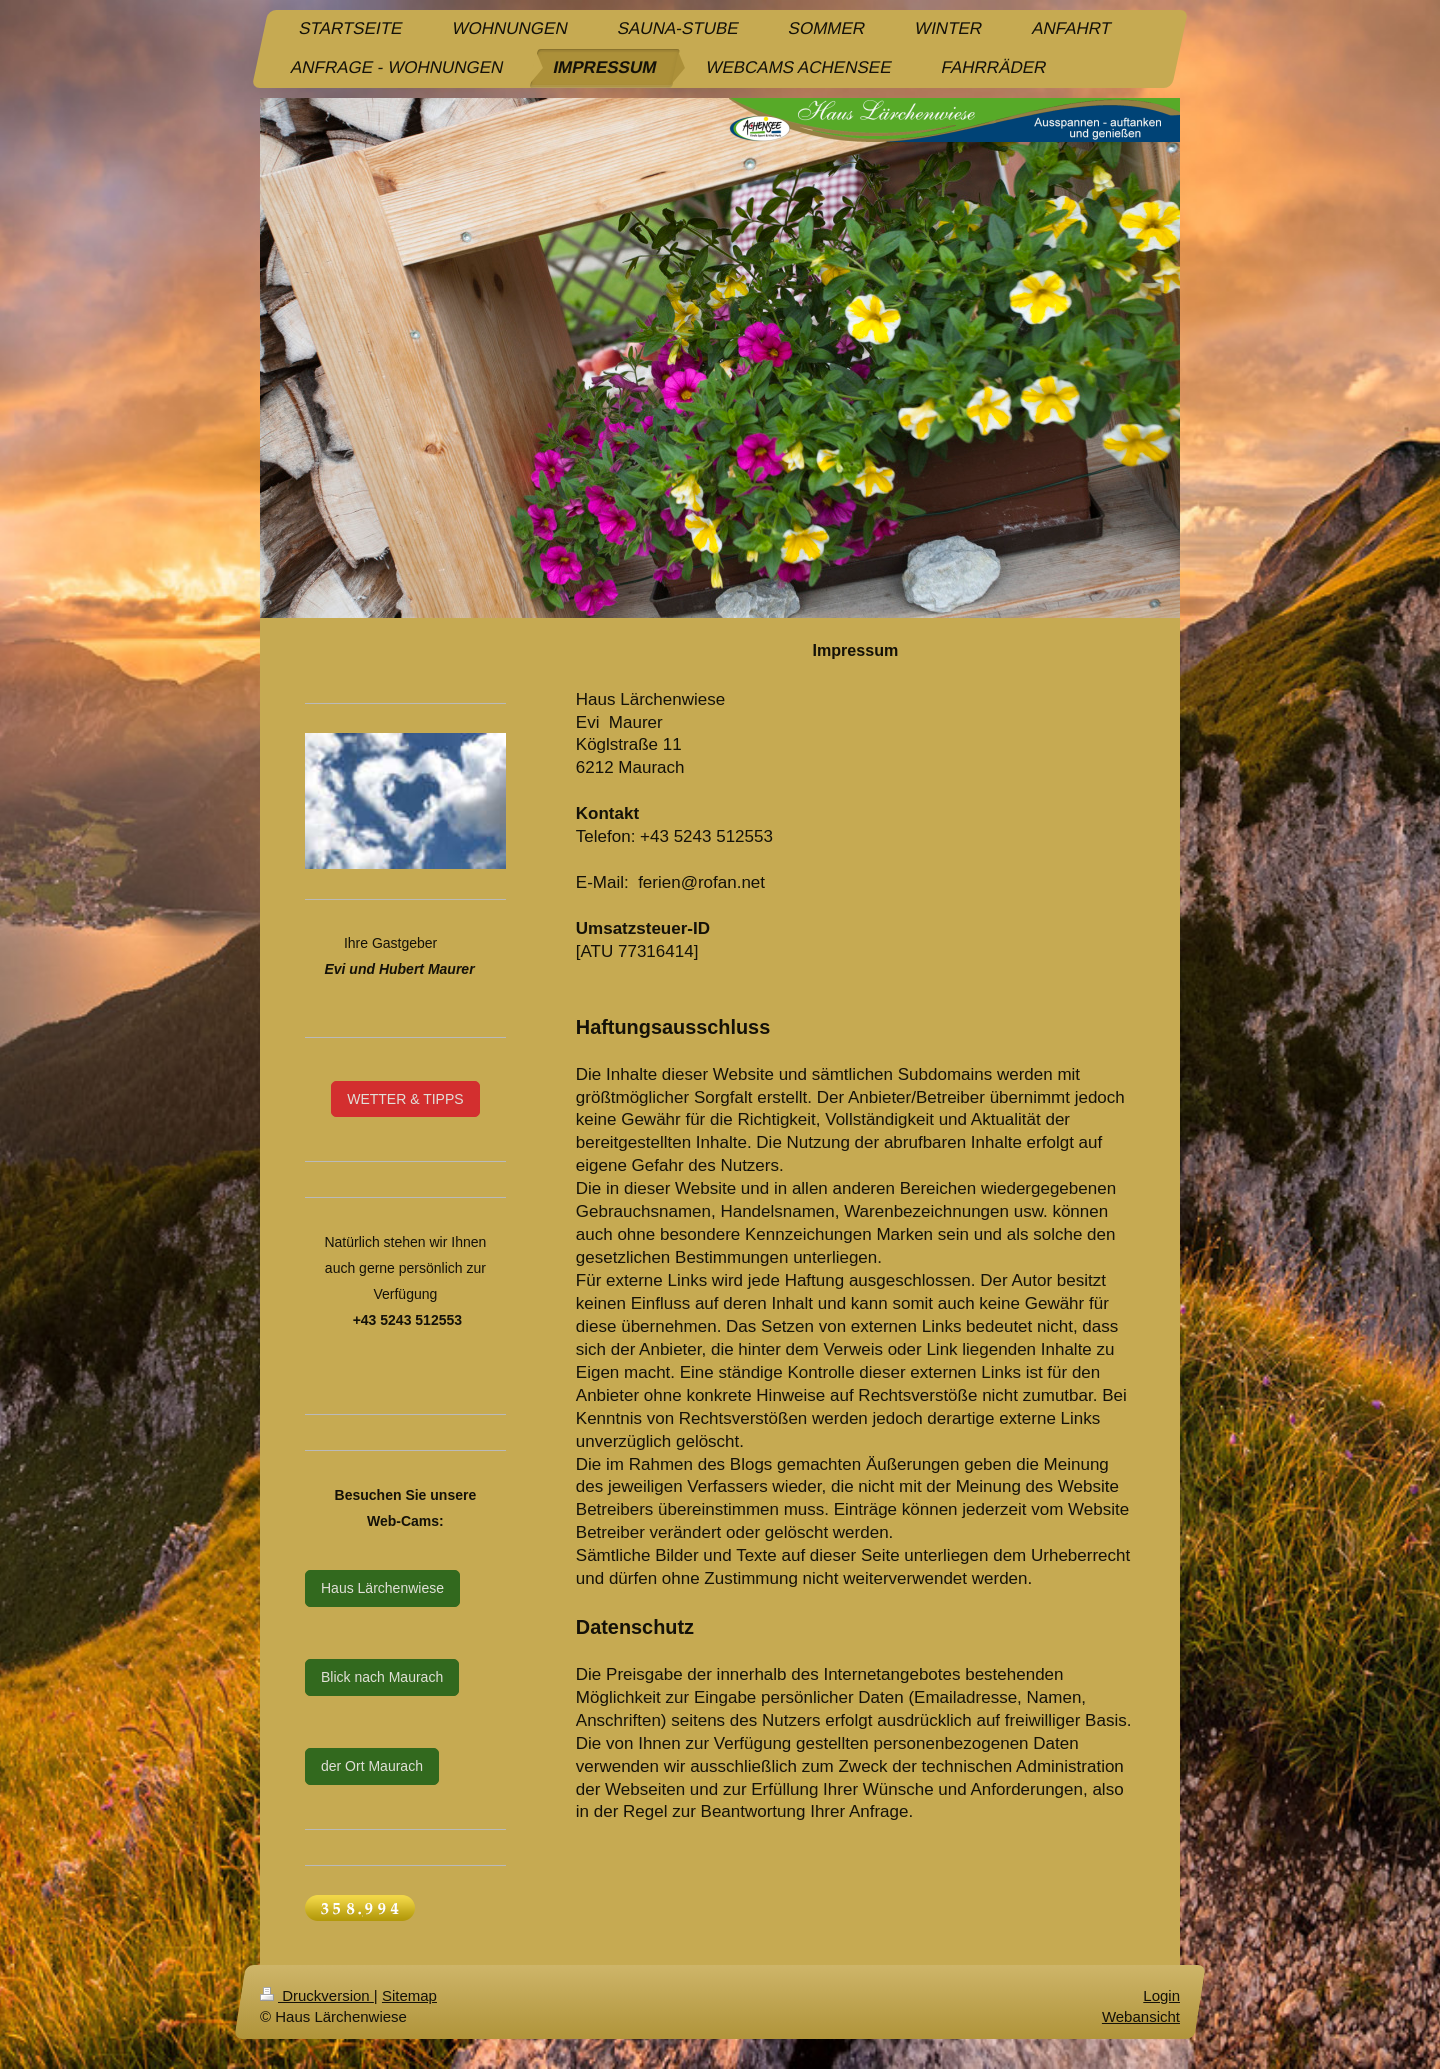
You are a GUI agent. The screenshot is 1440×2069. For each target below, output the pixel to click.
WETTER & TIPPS (405, 1099)
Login (1161, 1995)
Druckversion (317, 1995)
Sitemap (409, 1995)
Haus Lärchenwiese (382, 1588)
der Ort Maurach (372, 1766)
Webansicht (1141, 2016)
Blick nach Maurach (382, 1677)
